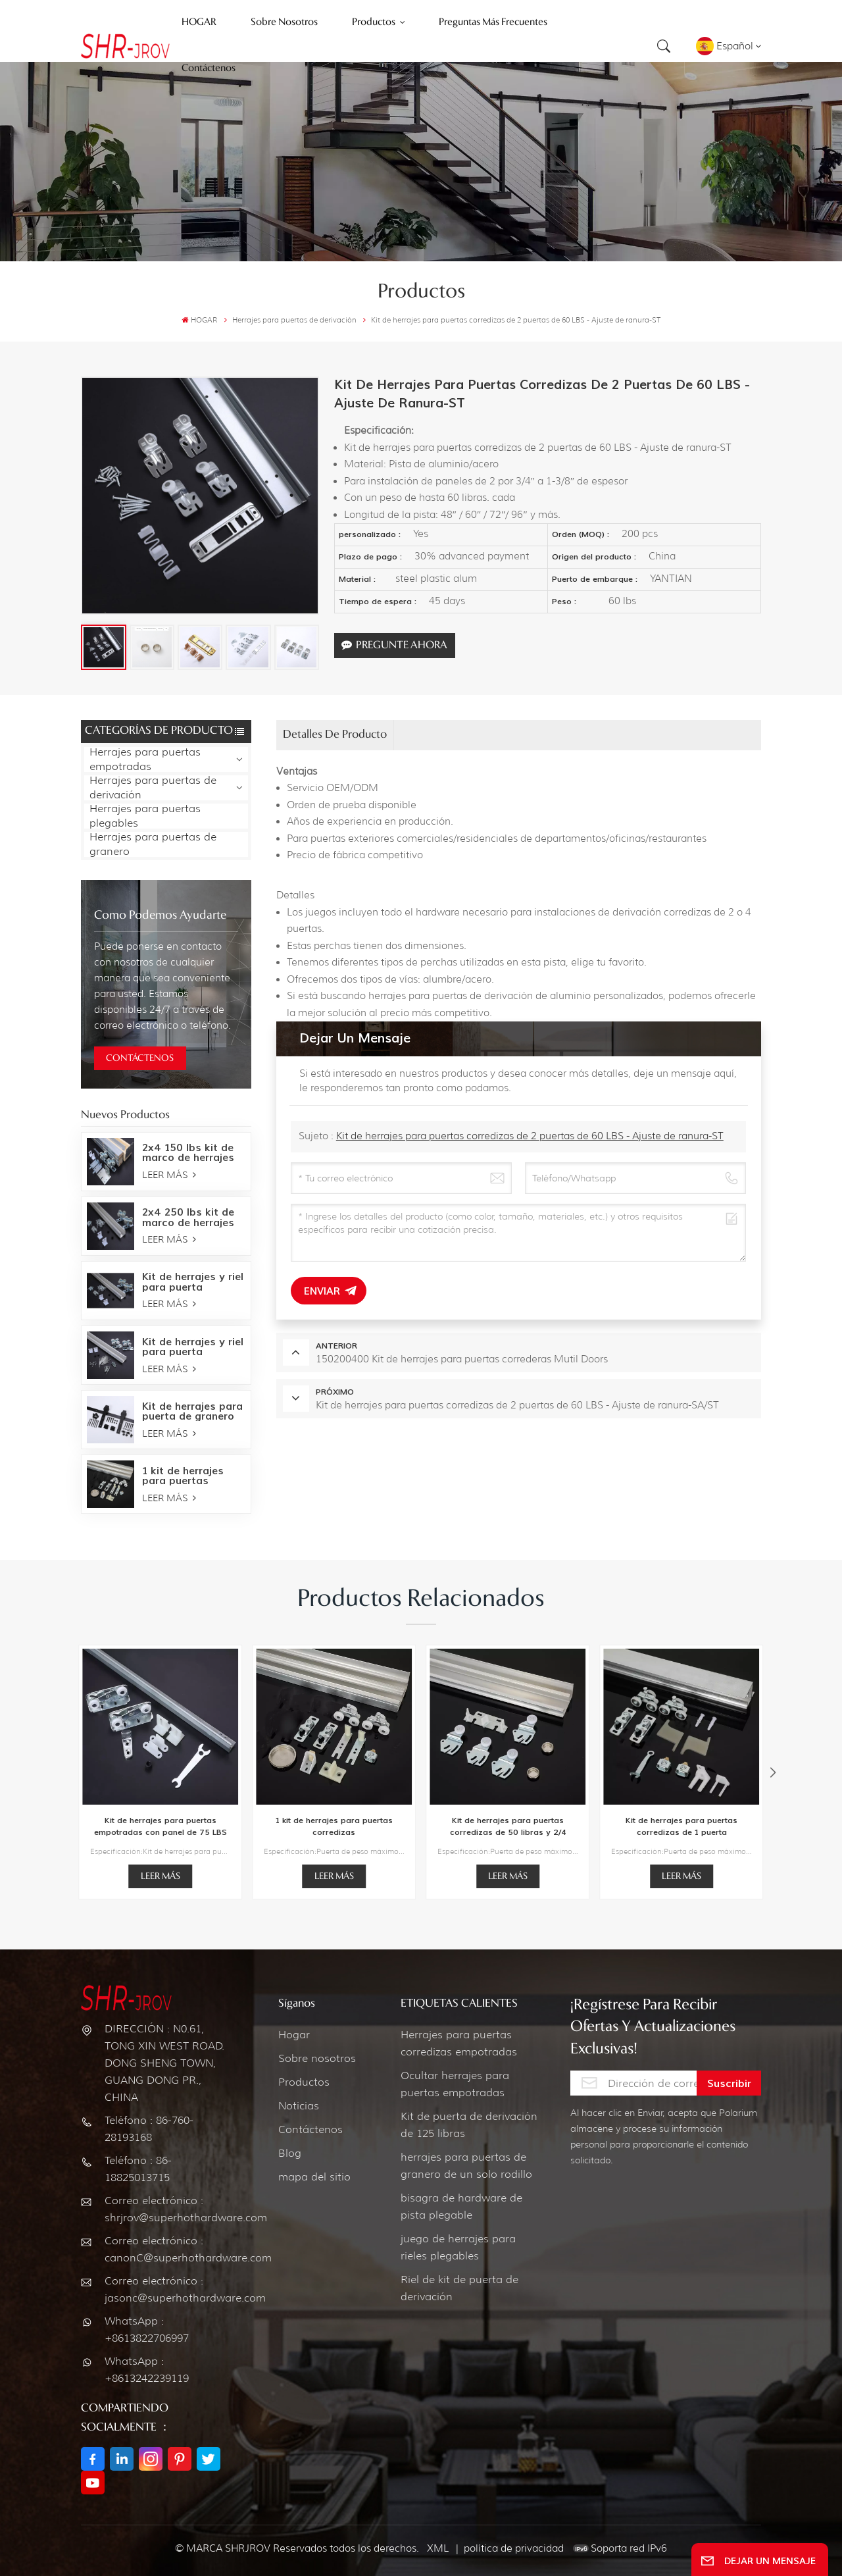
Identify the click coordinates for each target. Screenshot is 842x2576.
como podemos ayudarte (160, 915)
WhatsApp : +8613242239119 (147, 2369)
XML (438, 2548)
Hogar (294, 2034)
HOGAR (199, 319)
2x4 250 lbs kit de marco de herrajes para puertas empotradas (188, 1217)
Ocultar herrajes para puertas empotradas (455, 2084)
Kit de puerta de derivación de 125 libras (469, 2125)
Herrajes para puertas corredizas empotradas (459, 2043)
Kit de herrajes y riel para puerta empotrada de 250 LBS (192, 1281)
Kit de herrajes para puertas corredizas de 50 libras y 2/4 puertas (508, 1826)
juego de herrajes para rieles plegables (458, 2247)
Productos (304, 2082)
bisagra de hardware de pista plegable (461, 2206)
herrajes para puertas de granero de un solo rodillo (466, 2165)
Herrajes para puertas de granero (152, 844)
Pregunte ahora (394, 645)
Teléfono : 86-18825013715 (138, 2169)
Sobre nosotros (317, 2058)
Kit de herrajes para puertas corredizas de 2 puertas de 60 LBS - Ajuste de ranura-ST (530, 1136)
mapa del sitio (314, 2177)
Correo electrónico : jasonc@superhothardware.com (167, 2289)
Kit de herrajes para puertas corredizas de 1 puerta (681, 1826)
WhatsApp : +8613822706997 (147, 2329)
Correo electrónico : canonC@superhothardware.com (167, 2249)
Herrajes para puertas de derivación (152, 787)
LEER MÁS (169, 1175)
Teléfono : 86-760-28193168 (149, 2129)
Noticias (298, 2105)
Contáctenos (310, 2129)
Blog (289, 2153)
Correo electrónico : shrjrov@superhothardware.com (167, 2209)
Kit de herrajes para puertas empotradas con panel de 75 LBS (160, 1826)
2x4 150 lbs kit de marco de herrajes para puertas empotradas (188, 1152)
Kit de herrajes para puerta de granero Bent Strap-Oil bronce (192, 1411)
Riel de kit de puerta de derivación (459, 2288)
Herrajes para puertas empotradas (145, 759)
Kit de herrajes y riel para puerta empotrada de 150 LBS (192, 1346)
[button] (773, 1773)
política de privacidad (514, 2548)
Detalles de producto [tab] (335, 734)
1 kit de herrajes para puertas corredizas (183, 1475)
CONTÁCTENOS (140, 1058)
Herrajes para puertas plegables (145, 816)
